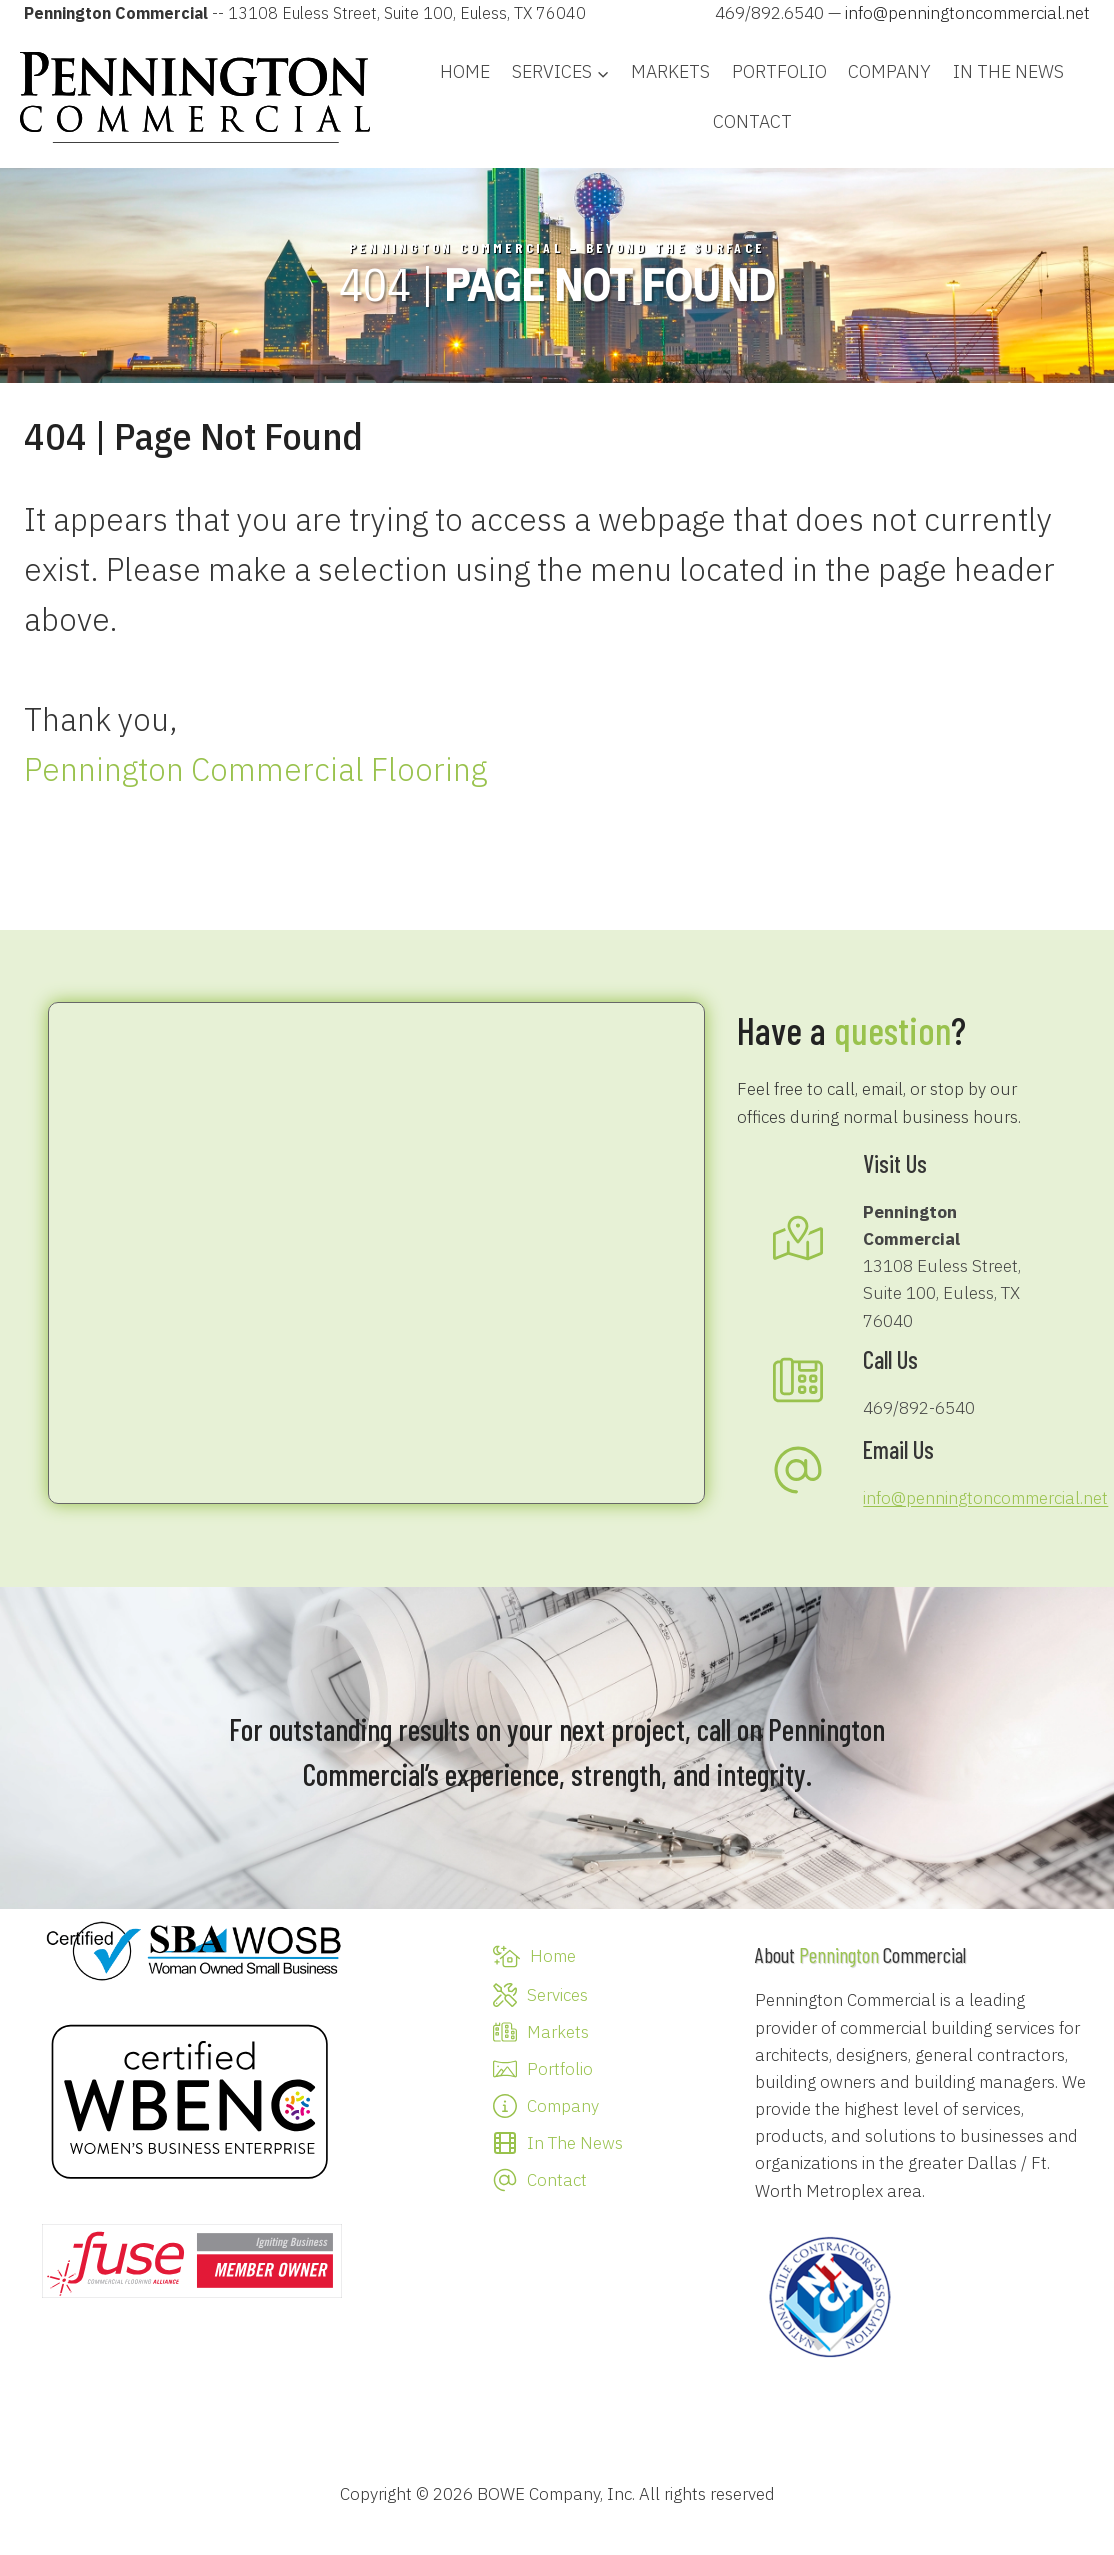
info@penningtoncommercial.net (967, 13)
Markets (670, 71)
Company (889, 71)
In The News (1008, 71)
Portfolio (779, 71)
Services (557, 1995)
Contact (752, 121)
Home (465, 71)
